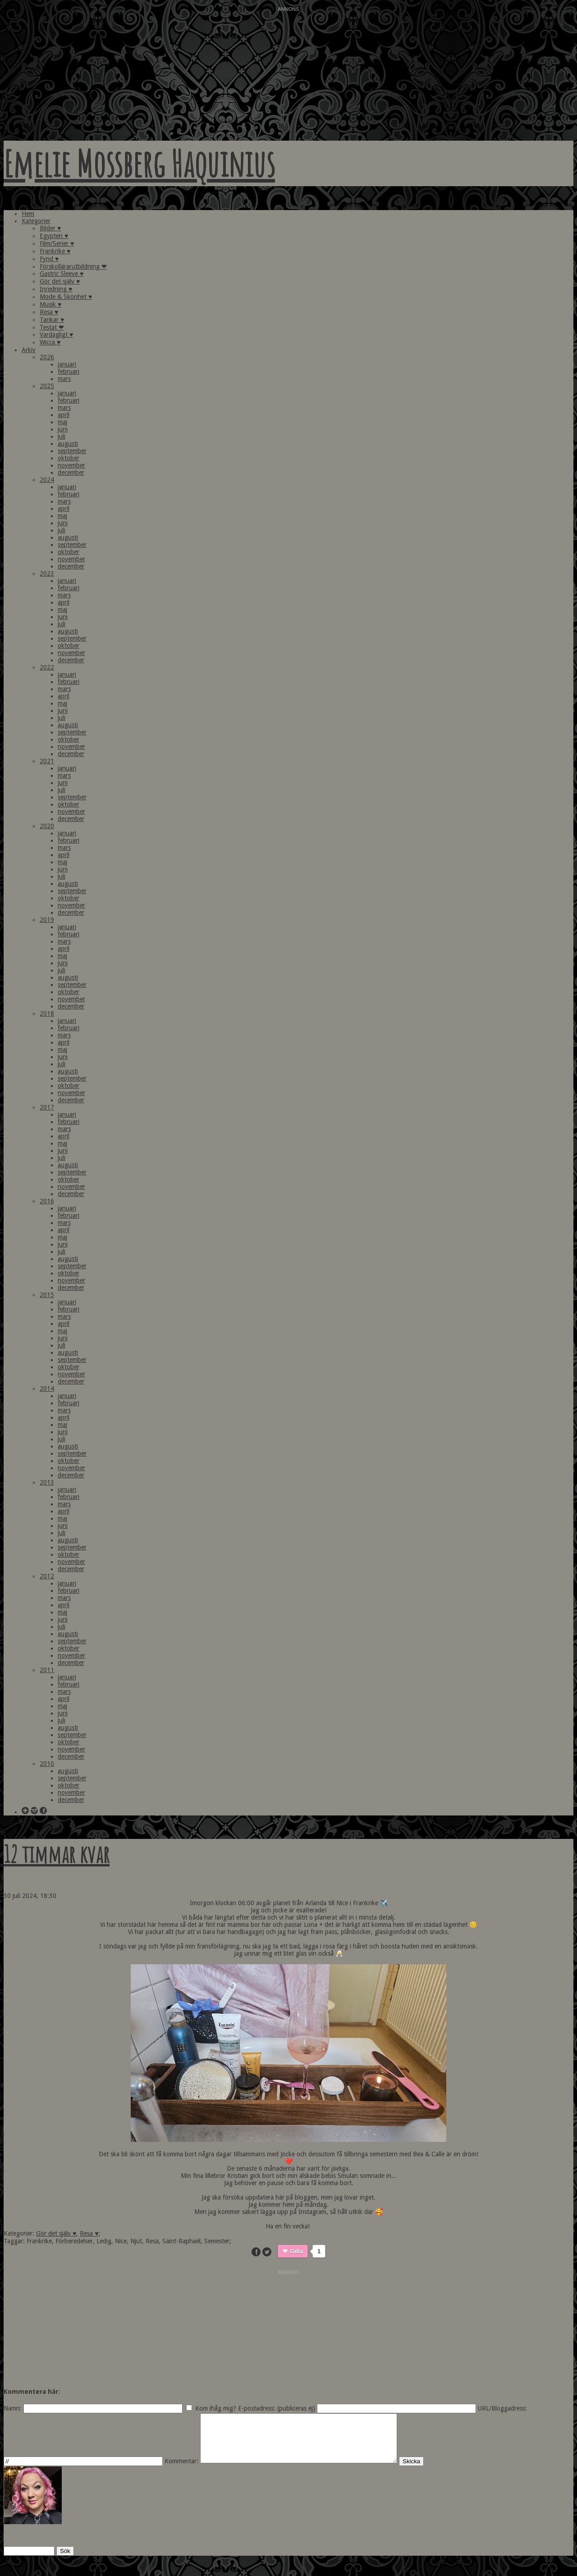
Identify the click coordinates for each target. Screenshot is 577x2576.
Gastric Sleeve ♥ (61, 273)
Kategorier (36, 221)
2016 (47, 1201)
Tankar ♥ (52, 319)
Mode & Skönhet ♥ (66, 296)
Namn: (13, 2408)
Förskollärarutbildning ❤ (73, 266)
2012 (47, 1576)
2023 (47, 573)
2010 (47, 1763)
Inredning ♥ (56, 289)
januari (67, 364)
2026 (47, 357)
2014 (47, 1388)
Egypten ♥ (54, 235)
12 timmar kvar (57, 1854)
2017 (47, 1107)
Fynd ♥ (49, 258)
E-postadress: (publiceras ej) (276, 2408)
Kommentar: (181, 2470)
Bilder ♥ (50, 228)
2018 (47, 1013)
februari (68, 371)
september (72, 450)
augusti (68, 443)
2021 (47, 761)
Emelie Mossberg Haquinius (139, 163)
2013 (47, 1482)
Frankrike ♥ (55, 251)
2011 (47, 1669)
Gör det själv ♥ (60, 281)
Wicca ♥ (50, 342)
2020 (47, 826)
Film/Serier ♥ (57, 243)
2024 (47, 479)
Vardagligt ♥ (56, 334)
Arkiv (29, 349)
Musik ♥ (50, 304)
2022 (47, 667)
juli (61, 436)
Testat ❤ (52, 327)
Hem (28, 213)
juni (63, 429)
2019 (47, 919)
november (71, 465)
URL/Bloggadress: (502, 2408)
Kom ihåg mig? (215, 2408)
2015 (47, 1294)
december (71, 472)
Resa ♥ (49, 312)
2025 (47, 386)
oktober (68, 458)
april (63, 414)
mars (64, 378)
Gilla (296, 2251)
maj (62, 422)
